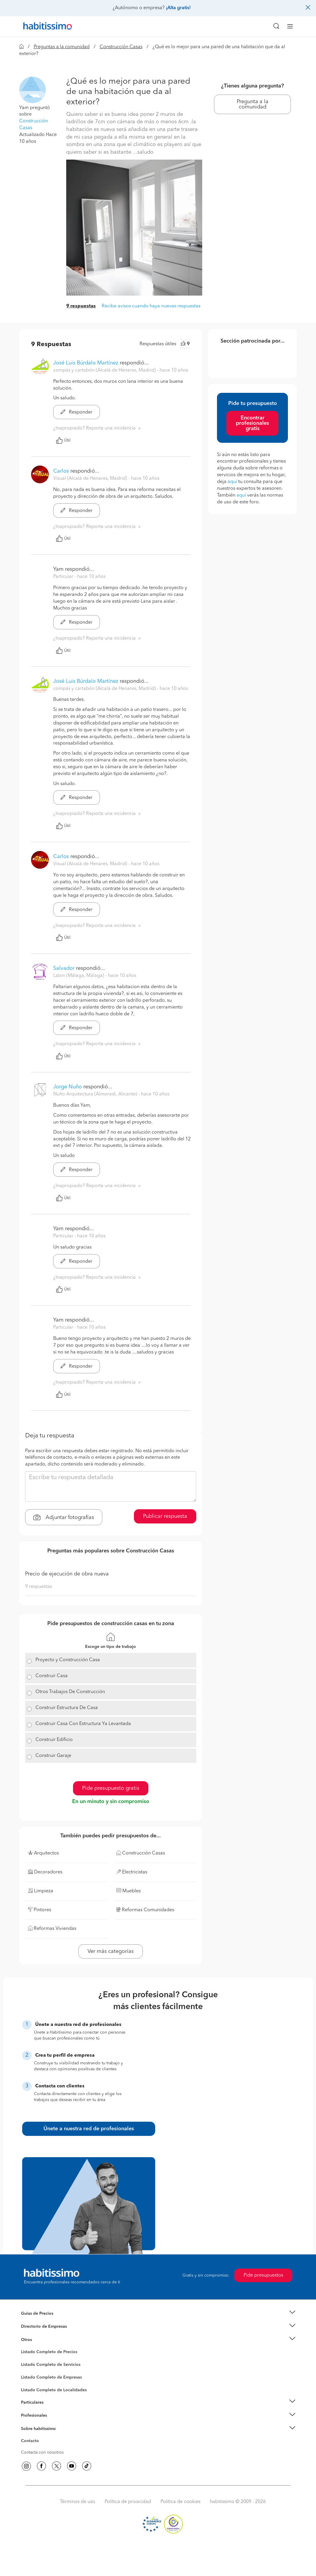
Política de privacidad (128, 2501)
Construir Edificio (54, 1739)
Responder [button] (77, 412)
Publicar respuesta (165, 1516)
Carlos (61, 471)
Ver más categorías (110, 1951)
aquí (232, 481)
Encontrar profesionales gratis (252, 423)
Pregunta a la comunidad (252, 104)
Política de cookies (180, 2501)
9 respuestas (81, 306)
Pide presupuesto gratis (110, 1788)
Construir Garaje (53, 1755)
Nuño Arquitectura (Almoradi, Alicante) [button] (95, 1094)
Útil (63, 440)
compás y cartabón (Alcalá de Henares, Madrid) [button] (105, 370)
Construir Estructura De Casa (66, 1708)
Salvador (63, 968)
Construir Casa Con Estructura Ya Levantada (83, 1723)
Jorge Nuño (67, 1087)
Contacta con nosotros (42, 2452)
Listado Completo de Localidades (54, 2390)
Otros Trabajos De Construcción (70, 1692)
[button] (32, 89)
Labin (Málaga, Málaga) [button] (79, 975)
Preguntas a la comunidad (62, 47)
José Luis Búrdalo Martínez (85, 363)
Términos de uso (77, 2501)
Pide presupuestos (263, 2275)
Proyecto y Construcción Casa (67, 1660)
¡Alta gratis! (178, 8)
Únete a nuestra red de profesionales (88, 2128)
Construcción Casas (121, 47)
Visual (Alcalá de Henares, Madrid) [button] (90, 478)
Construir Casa (51, 1676)
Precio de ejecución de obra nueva (67, 1574)
